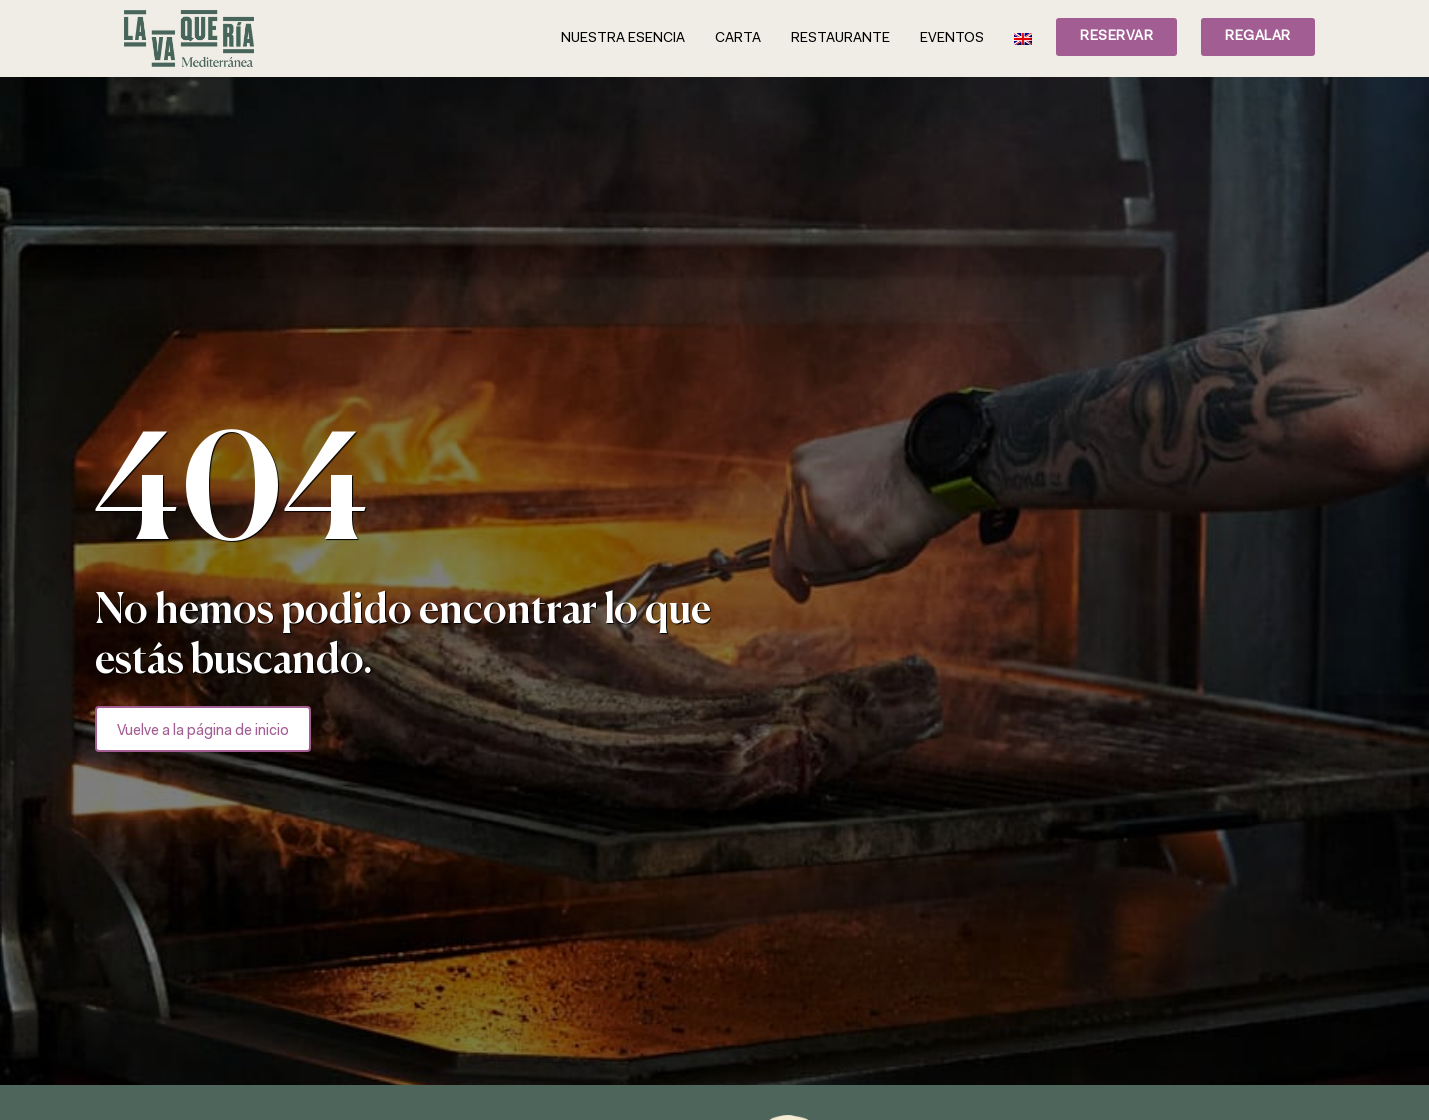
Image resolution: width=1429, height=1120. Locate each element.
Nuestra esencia (623, 39)
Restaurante (840, 39)
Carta (738, 39)
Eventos (952, 39)
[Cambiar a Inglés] (1023, 39)
